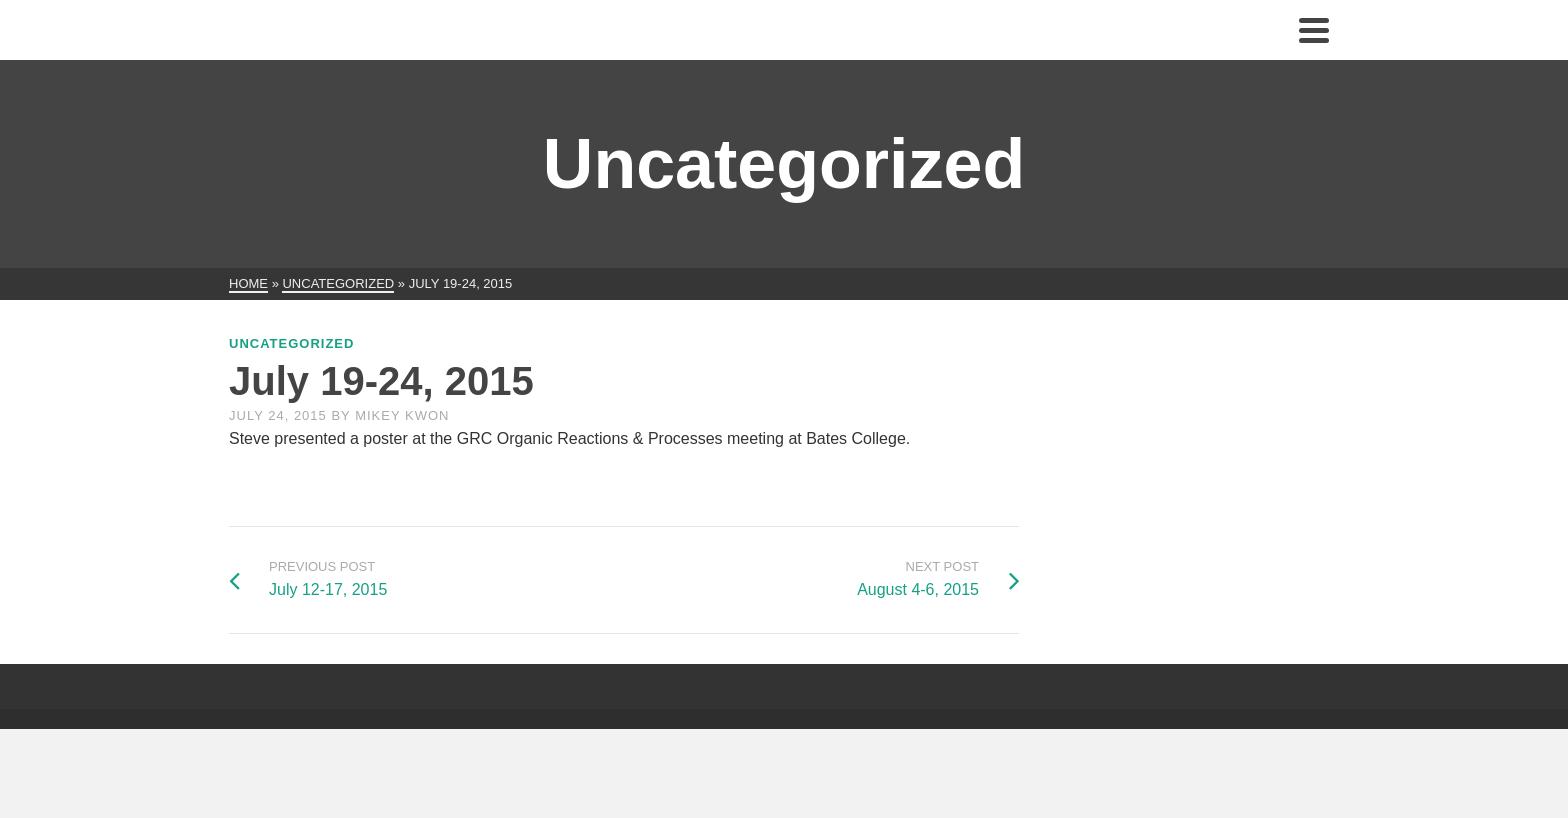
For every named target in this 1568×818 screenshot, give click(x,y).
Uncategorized (291, 343)
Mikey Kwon (402, 415)
